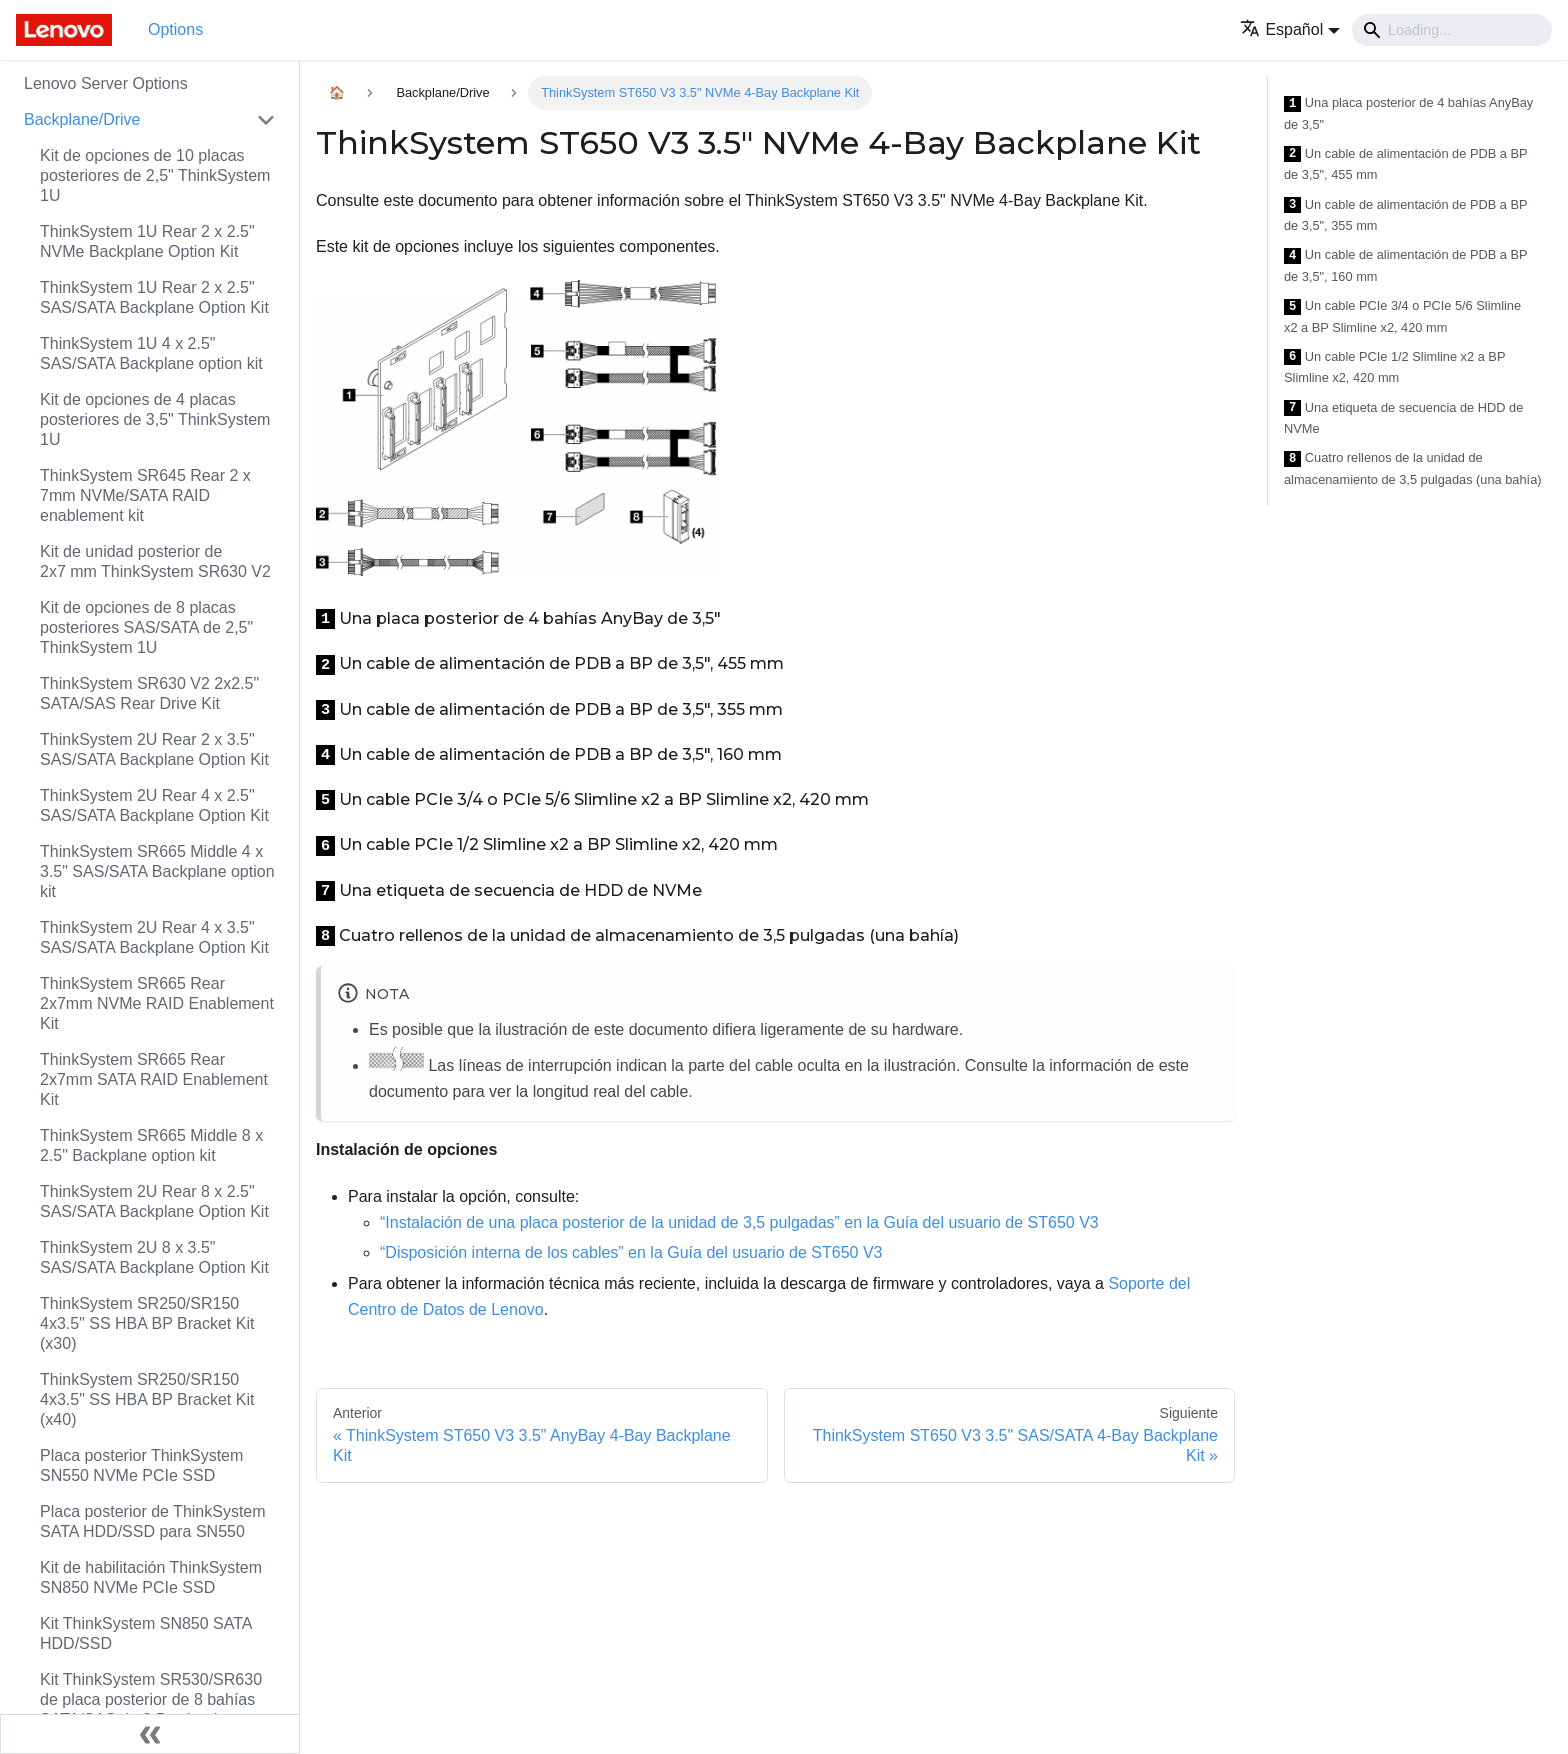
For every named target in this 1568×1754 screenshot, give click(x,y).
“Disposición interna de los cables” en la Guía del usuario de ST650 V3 (631, 1252)
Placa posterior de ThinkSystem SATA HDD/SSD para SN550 (153, 1521)
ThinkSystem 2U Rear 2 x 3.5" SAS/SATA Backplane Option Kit (154, 749)
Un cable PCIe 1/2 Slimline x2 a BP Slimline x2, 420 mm (1394, 367)
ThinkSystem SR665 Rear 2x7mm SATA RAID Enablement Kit (154, 1079)
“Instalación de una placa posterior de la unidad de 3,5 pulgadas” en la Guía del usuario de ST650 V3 (739, 1222)
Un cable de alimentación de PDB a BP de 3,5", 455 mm (1405, 164)
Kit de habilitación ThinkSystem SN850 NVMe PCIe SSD (151, 1577)
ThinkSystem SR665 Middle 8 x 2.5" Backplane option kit (151, 1145)
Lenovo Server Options (106, 83)
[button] (1290, 29)
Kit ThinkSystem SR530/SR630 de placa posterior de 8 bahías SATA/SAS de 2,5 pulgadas (151, 1699)
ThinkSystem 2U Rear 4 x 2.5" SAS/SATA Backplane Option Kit (154, 805)
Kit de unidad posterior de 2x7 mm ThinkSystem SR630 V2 (155, 561)
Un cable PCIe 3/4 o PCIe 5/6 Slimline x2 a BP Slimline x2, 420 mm (1402, 316)
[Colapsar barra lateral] (150, 1734)
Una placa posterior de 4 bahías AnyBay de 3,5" (1408, 113)
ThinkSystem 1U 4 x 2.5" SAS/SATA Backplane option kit (151, 353)
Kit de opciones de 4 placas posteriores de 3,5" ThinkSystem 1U (155, 419)
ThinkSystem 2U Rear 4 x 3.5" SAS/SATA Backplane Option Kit (154, 937)
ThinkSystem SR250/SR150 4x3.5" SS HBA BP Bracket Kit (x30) (147, 1323)
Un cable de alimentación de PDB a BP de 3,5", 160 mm (1405, 265)
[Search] (1452, 30)
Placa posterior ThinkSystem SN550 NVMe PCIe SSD (141, 1465)
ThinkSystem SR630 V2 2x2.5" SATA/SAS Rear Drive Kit (149, 693)
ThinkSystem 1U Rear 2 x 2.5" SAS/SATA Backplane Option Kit (154, 297)
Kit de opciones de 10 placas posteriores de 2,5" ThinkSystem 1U (155, 175)
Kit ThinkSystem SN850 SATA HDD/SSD (146, 1633)
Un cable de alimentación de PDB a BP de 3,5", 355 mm (1405, 215)
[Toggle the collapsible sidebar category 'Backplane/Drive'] (266, 120)
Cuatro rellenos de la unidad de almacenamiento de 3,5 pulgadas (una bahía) (1413, 468)
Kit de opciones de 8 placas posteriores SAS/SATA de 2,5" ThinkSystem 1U (146, 627)
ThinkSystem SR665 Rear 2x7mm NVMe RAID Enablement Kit (157, 1003)
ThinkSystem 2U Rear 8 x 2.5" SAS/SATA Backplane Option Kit (154, 1201)
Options (175, 29)
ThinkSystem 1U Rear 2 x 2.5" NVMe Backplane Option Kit (147, 241)
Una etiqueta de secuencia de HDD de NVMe (1403, 418)
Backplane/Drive (82, 119)
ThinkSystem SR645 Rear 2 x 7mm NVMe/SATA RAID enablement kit (145, 495)
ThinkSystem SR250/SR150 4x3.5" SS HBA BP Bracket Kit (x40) (147, 1399)
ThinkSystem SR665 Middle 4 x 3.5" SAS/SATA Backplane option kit (157, 871)
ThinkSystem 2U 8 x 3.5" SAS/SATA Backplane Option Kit (154, 1257)
